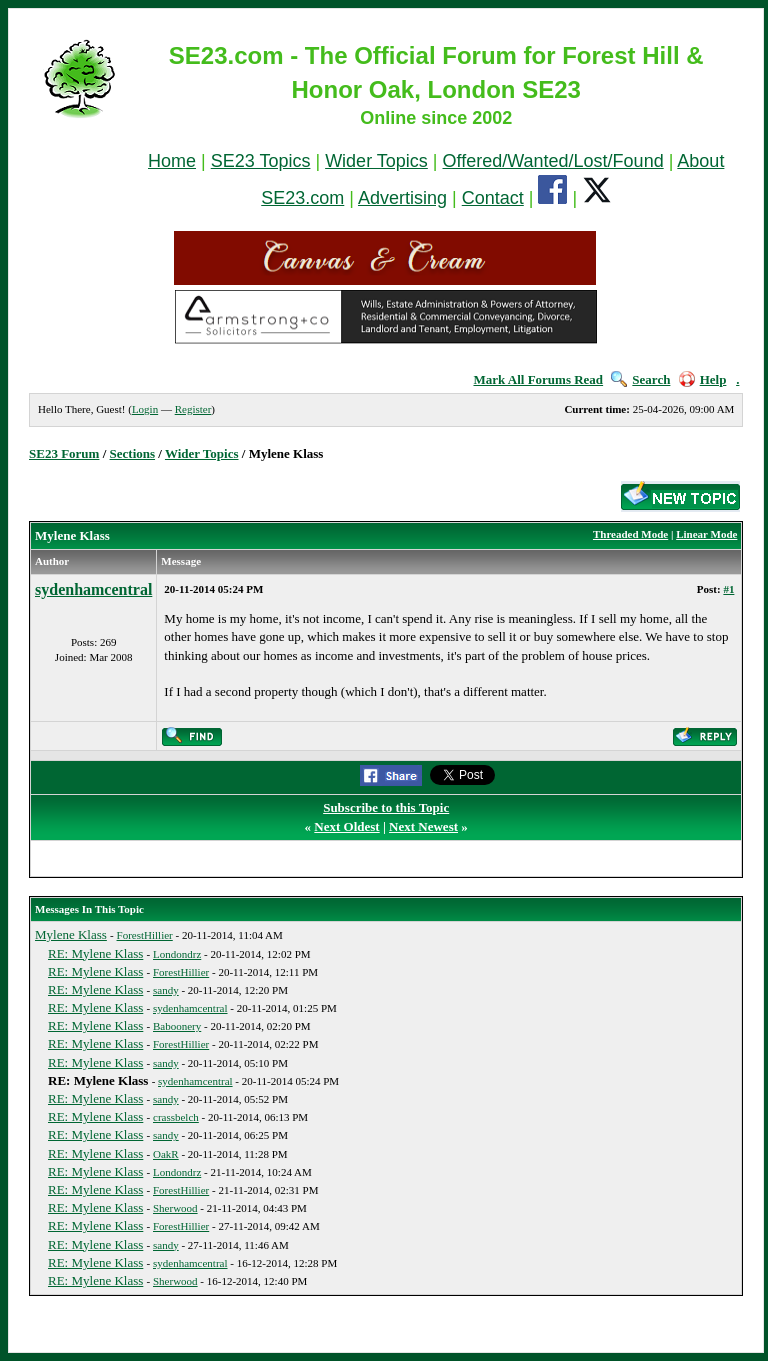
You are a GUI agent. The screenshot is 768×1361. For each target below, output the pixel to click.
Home (172, 161)
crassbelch (176, 1117)
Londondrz (177, 954)
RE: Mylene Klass (95, 953)
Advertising (402, 198)
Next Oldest (346, 826)
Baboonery (177, 1026)
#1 (728, 589)
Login (145, 409)
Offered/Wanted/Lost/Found (553, 161)
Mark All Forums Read (538, 379)
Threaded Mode (630, 534)
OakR (166, 1154)
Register (193, 409)
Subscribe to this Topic (386, 807)
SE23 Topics (261, 161)
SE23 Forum (64, 453)
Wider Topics (376, 161)
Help (703, 379)
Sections (133, 453)
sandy (166, 990)
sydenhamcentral (93, 589)
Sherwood (175, 1208)
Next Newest (423, 826)
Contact (493, 198)
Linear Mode (706, 534)
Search (640, 379)
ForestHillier (145, 935)
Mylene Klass (71, 934)
